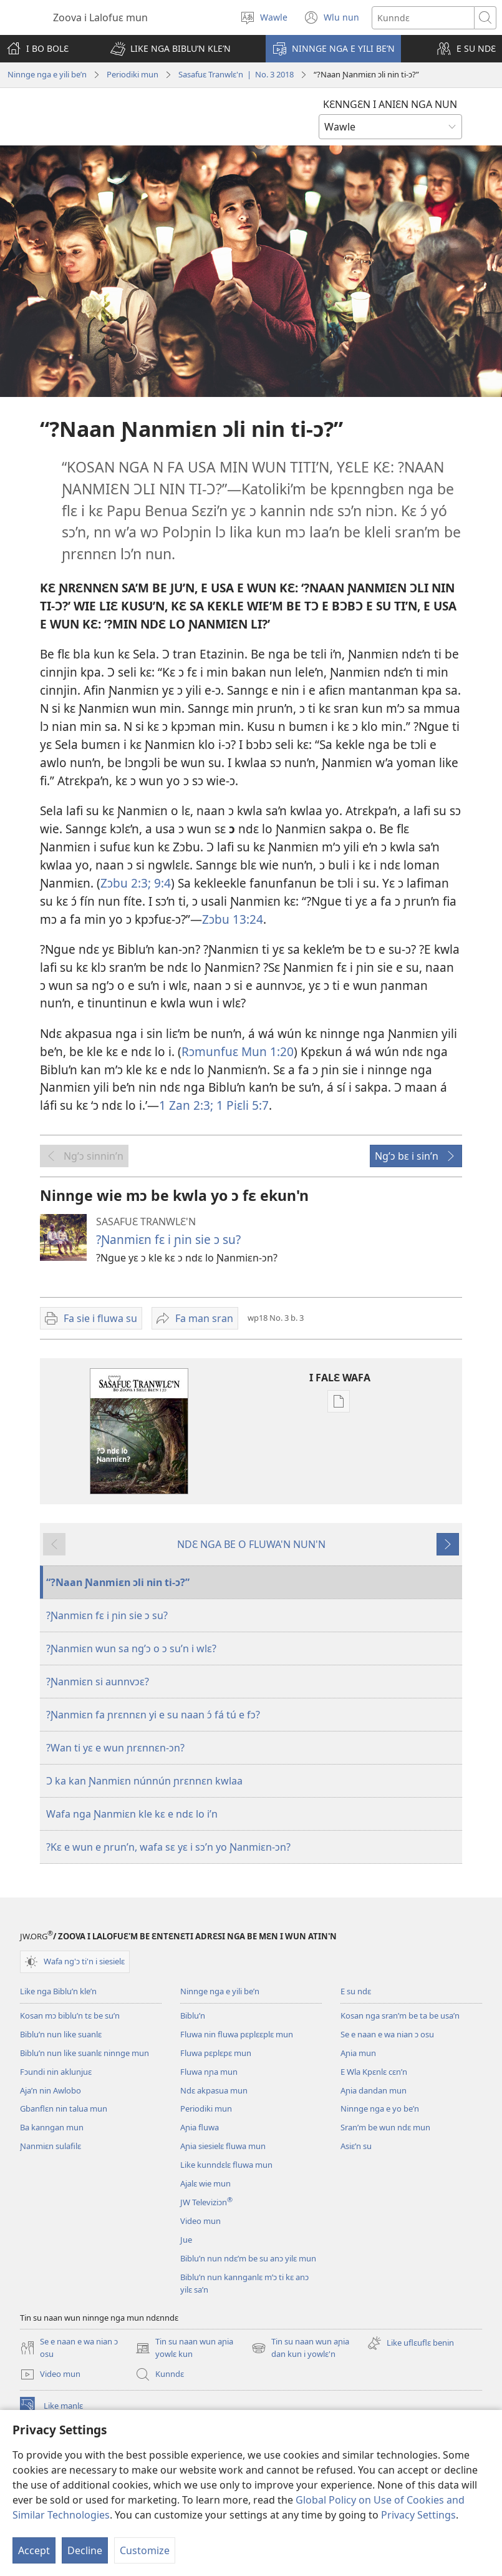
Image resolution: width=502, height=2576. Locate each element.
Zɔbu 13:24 (232, 919)
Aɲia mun (358, 2053)
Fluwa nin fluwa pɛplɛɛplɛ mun (236, 2034)
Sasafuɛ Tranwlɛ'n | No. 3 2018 (236, 74)
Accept (34, 2550)
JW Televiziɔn (206, 2202)
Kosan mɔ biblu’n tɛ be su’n (70, 2015)
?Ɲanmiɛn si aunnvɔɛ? (97, 1681)
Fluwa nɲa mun (209, 2071)
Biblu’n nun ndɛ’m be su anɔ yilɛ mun (248, 2258)
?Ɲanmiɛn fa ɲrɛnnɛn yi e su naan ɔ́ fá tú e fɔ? (153, 1714)
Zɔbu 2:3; (125, 882)
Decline (84, 2550)
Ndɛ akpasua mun (214, 2090)
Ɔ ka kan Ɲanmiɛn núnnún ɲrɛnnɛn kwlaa (144, 1781)
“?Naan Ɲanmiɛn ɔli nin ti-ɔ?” (118, 1582)
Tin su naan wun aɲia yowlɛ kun (184, 2348)
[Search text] (423, 17)
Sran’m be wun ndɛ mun (385, 2127)
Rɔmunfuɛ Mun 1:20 (237, 1051)
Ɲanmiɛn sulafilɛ (50, 2146)
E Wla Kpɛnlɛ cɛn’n (373, 2071)
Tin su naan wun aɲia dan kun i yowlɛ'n (300, 2348)
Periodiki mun (132, 74)
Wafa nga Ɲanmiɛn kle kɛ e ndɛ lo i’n (132, 1814)
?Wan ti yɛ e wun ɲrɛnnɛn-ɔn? (115, 1748)
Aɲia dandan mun (373, 2090)
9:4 (161, 882)
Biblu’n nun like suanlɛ (61, 2034)
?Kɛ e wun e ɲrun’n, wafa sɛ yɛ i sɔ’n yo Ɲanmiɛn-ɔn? (168, 1847)
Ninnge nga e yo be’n (379, 2108)
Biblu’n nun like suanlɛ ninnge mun (84, 2053)
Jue (186, 2239)
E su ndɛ (355, 1991)
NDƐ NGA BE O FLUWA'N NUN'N (251, 1544)
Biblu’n (192, 2015)
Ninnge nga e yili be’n (47, 74)
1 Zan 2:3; (186, 1105)
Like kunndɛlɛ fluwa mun (226, 2164)
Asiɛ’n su (356, 2146)
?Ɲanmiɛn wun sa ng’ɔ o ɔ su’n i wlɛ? (131, 1648)
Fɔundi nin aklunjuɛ (56, 2071)
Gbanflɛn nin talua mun (63, 2108)
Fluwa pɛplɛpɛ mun (215, 2053)
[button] (170, 48)
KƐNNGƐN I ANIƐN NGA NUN (390, 104)
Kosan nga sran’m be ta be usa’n (400, 2015)
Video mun (200, 2220)
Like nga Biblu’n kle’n (58, 1991)
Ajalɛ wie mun (205, 2183)
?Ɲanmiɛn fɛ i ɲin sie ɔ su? (168, 1239)
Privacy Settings (418, 2515)
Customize (145, 2550)
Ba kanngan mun (52, 2127)
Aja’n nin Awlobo (50, 2090)
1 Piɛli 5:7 (241, 1105)
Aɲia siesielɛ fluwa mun (223, 2146)
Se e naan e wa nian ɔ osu (387, 2034)
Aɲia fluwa (199, 2127)
